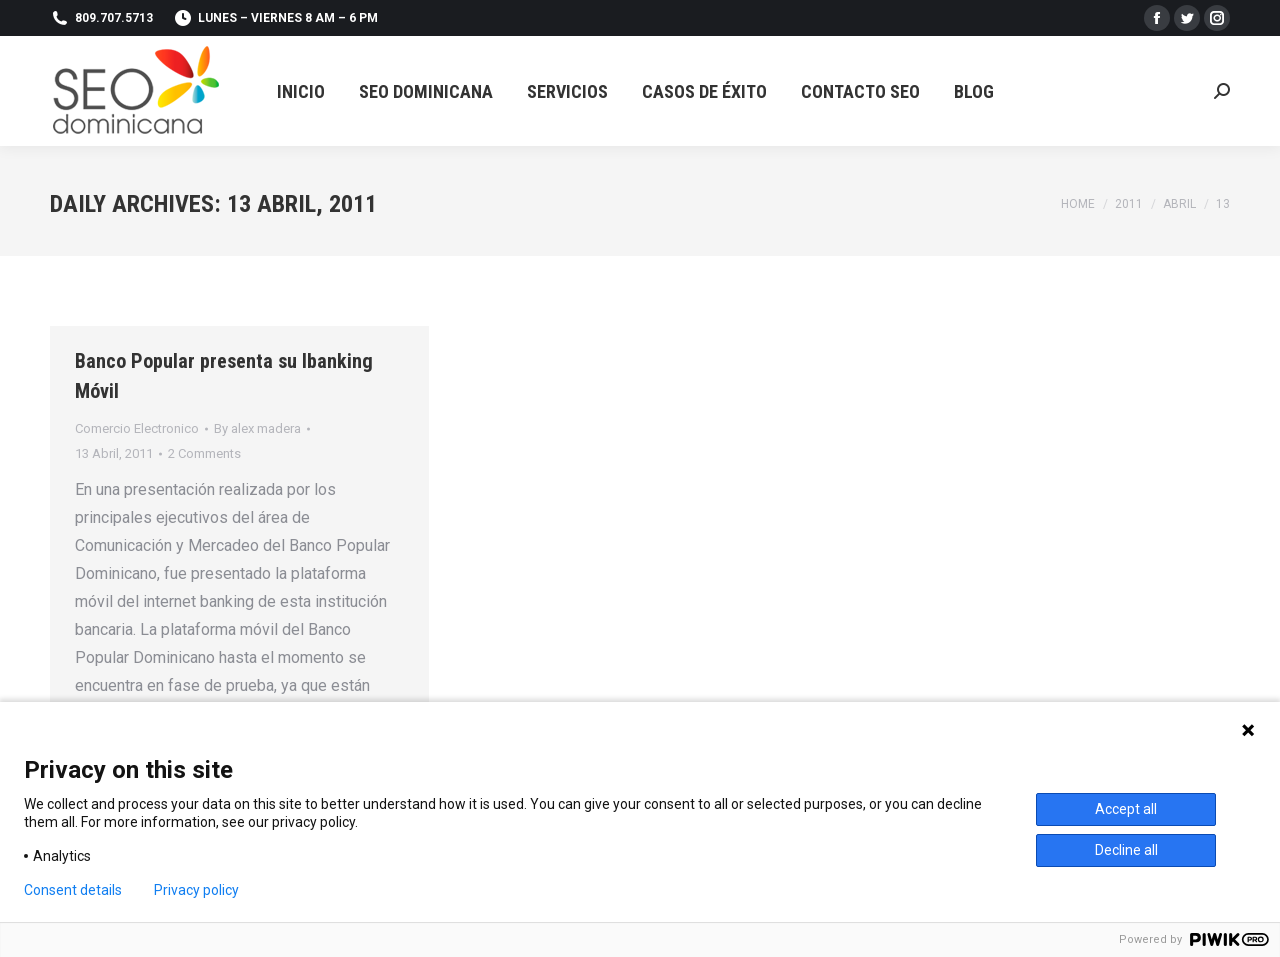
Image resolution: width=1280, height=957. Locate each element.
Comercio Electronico (137, 428)
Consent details (73, 890)
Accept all (1126, 809)
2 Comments (204, 453)
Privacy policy (196, 890)
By (257, 428)
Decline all (1126, 850)
